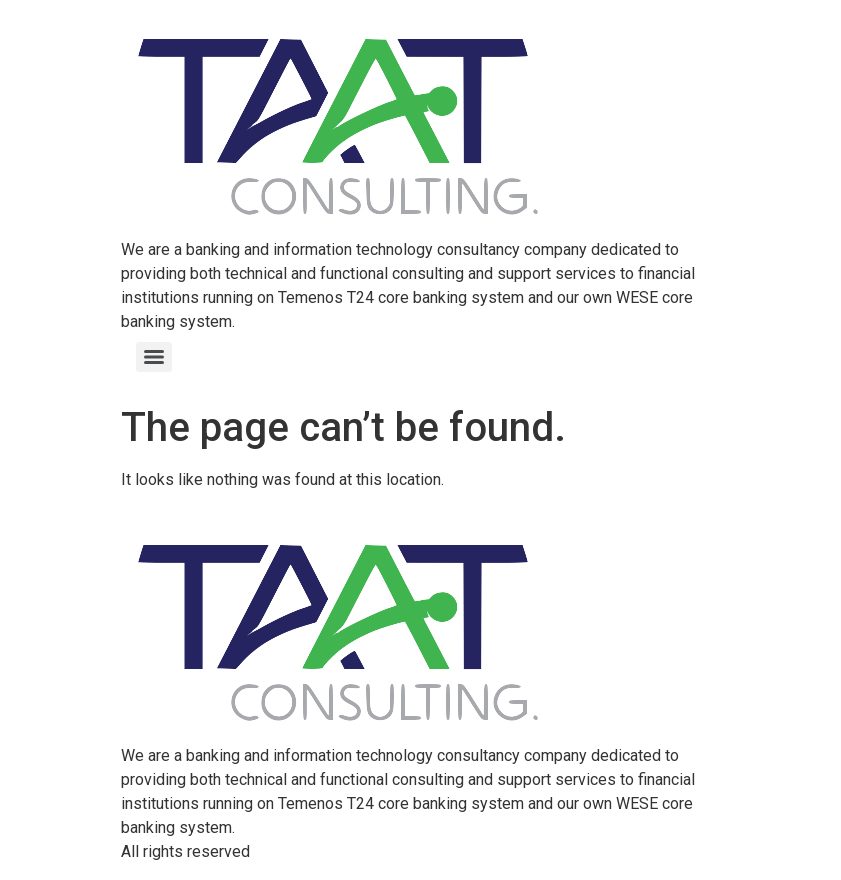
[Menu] (154, 357)
